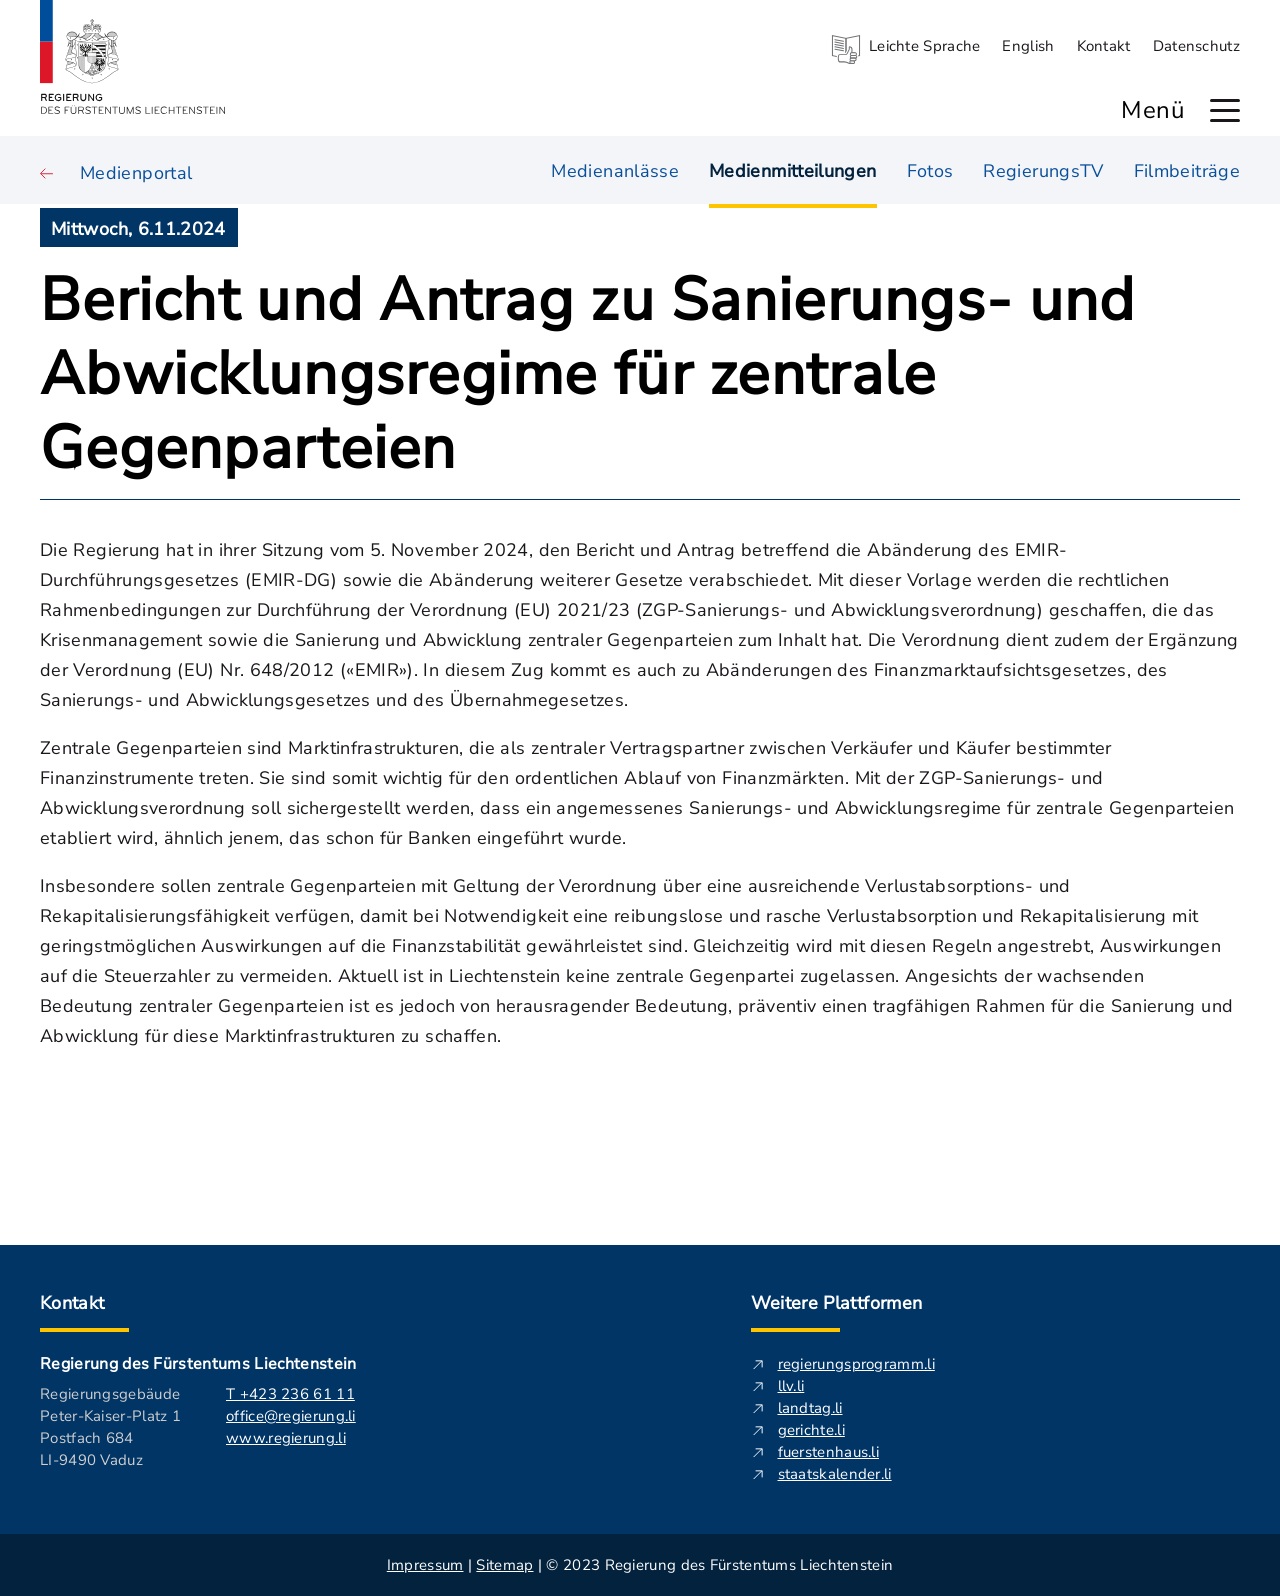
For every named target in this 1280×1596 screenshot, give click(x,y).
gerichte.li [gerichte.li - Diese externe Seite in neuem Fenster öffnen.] (811, 1430)
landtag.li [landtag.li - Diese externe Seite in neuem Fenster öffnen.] (810, 1408)
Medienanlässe (615, 169)
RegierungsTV (1043, 169)
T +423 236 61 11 (290, 1394)
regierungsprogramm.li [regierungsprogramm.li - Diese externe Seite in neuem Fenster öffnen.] (856, 1364)
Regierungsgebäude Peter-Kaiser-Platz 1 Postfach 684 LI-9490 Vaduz (110, 1427)
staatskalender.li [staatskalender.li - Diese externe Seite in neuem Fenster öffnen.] (835, 1474)
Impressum (425, 1565)
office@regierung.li (291, 1416)
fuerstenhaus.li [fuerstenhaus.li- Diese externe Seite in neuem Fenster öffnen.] (829, 1452)
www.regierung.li (286, 1438)
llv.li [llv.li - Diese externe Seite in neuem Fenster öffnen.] (791, 1386)
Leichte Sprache (925, 46)
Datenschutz (1196, 46)
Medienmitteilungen (792, 170)
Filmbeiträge (1187, 169)
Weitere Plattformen (837, 1303)
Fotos (930, 169)
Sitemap (504, 1565)
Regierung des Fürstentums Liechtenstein (198, 1364)
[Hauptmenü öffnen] (1225, 110)
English (1028, 46)
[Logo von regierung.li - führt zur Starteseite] (133, 57)
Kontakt (1104, 46)
